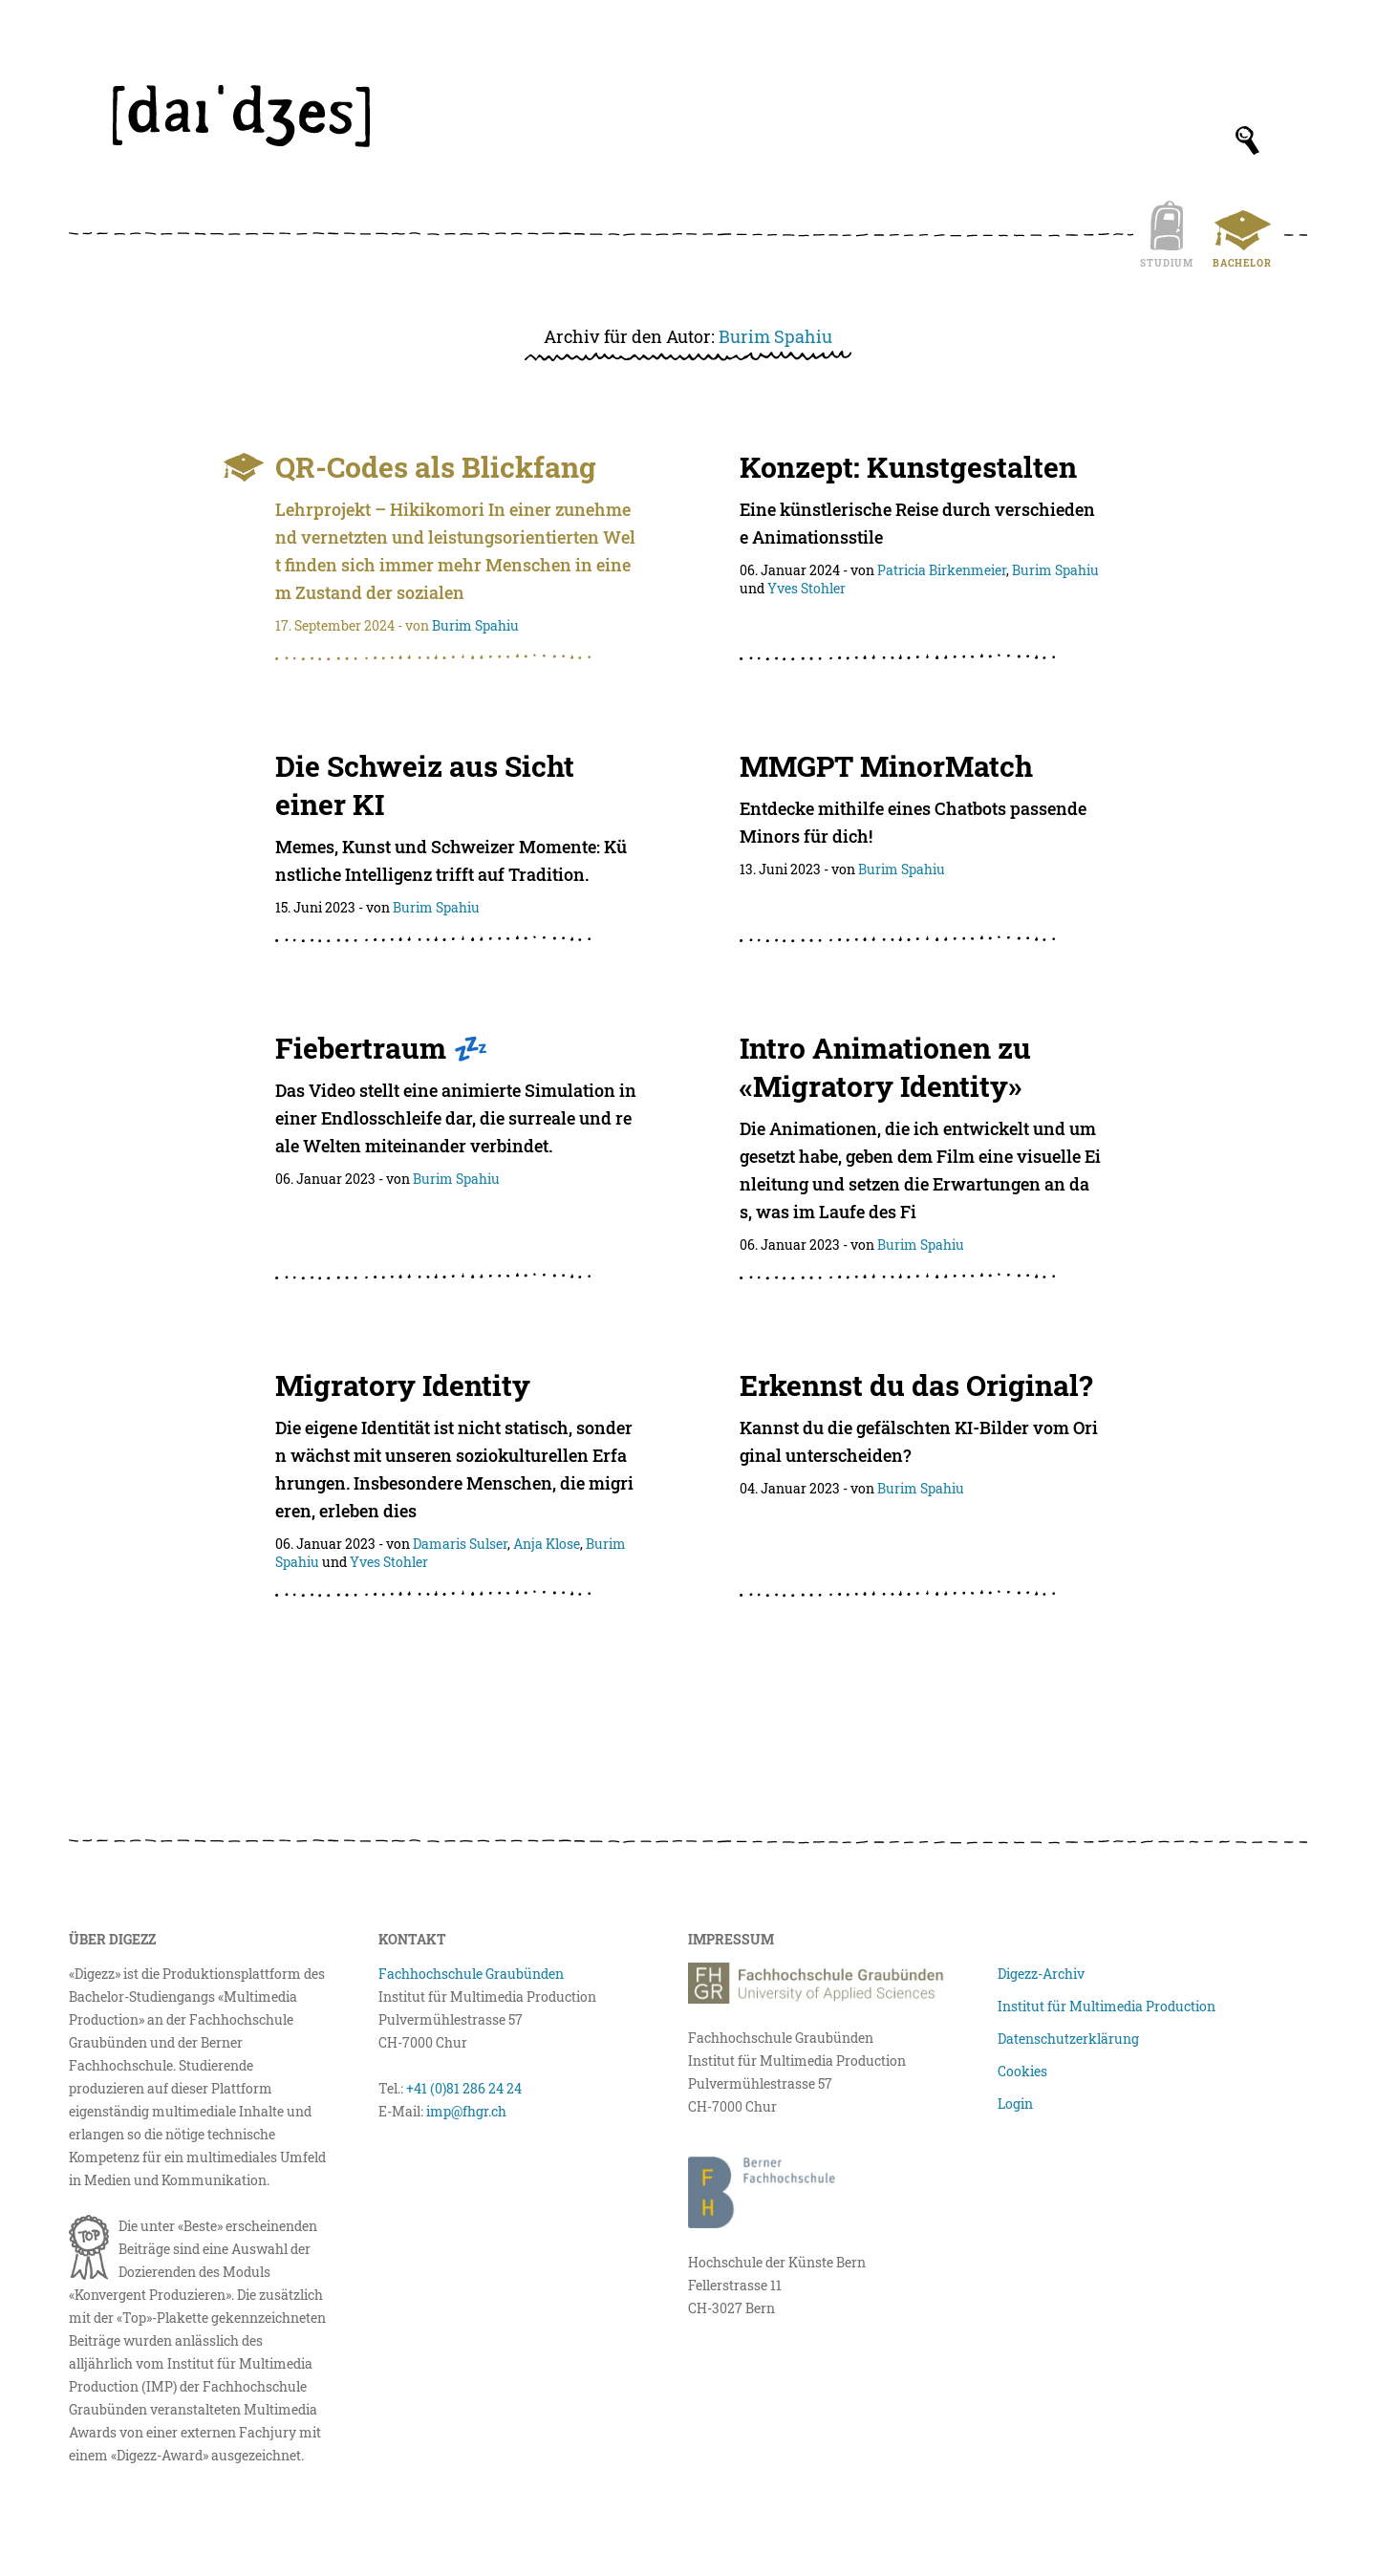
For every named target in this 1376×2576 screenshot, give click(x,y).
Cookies (1022, 2071)
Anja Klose (546, 1544)
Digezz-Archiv (1041, 1973)
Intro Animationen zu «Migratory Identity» (885, 1067)
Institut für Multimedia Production (1106, 2006)
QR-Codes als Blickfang (435, 466)
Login (1015, 2103)
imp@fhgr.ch (466, 2111)
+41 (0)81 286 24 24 (464, 2088)
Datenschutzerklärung (1068, 2038)
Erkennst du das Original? (916, 1385)
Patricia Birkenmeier (941, 570)
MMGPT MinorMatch (886, 765)
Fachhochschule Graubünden (471, 1973)
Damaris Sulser (460, 1544)
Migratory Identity (402, 1385)
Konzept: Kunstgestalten (908, 466)
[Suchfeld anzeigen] (1247, 140)
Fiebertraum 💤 (381, 1047)
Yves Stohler (806, 588)
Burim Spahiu (775, 336)
